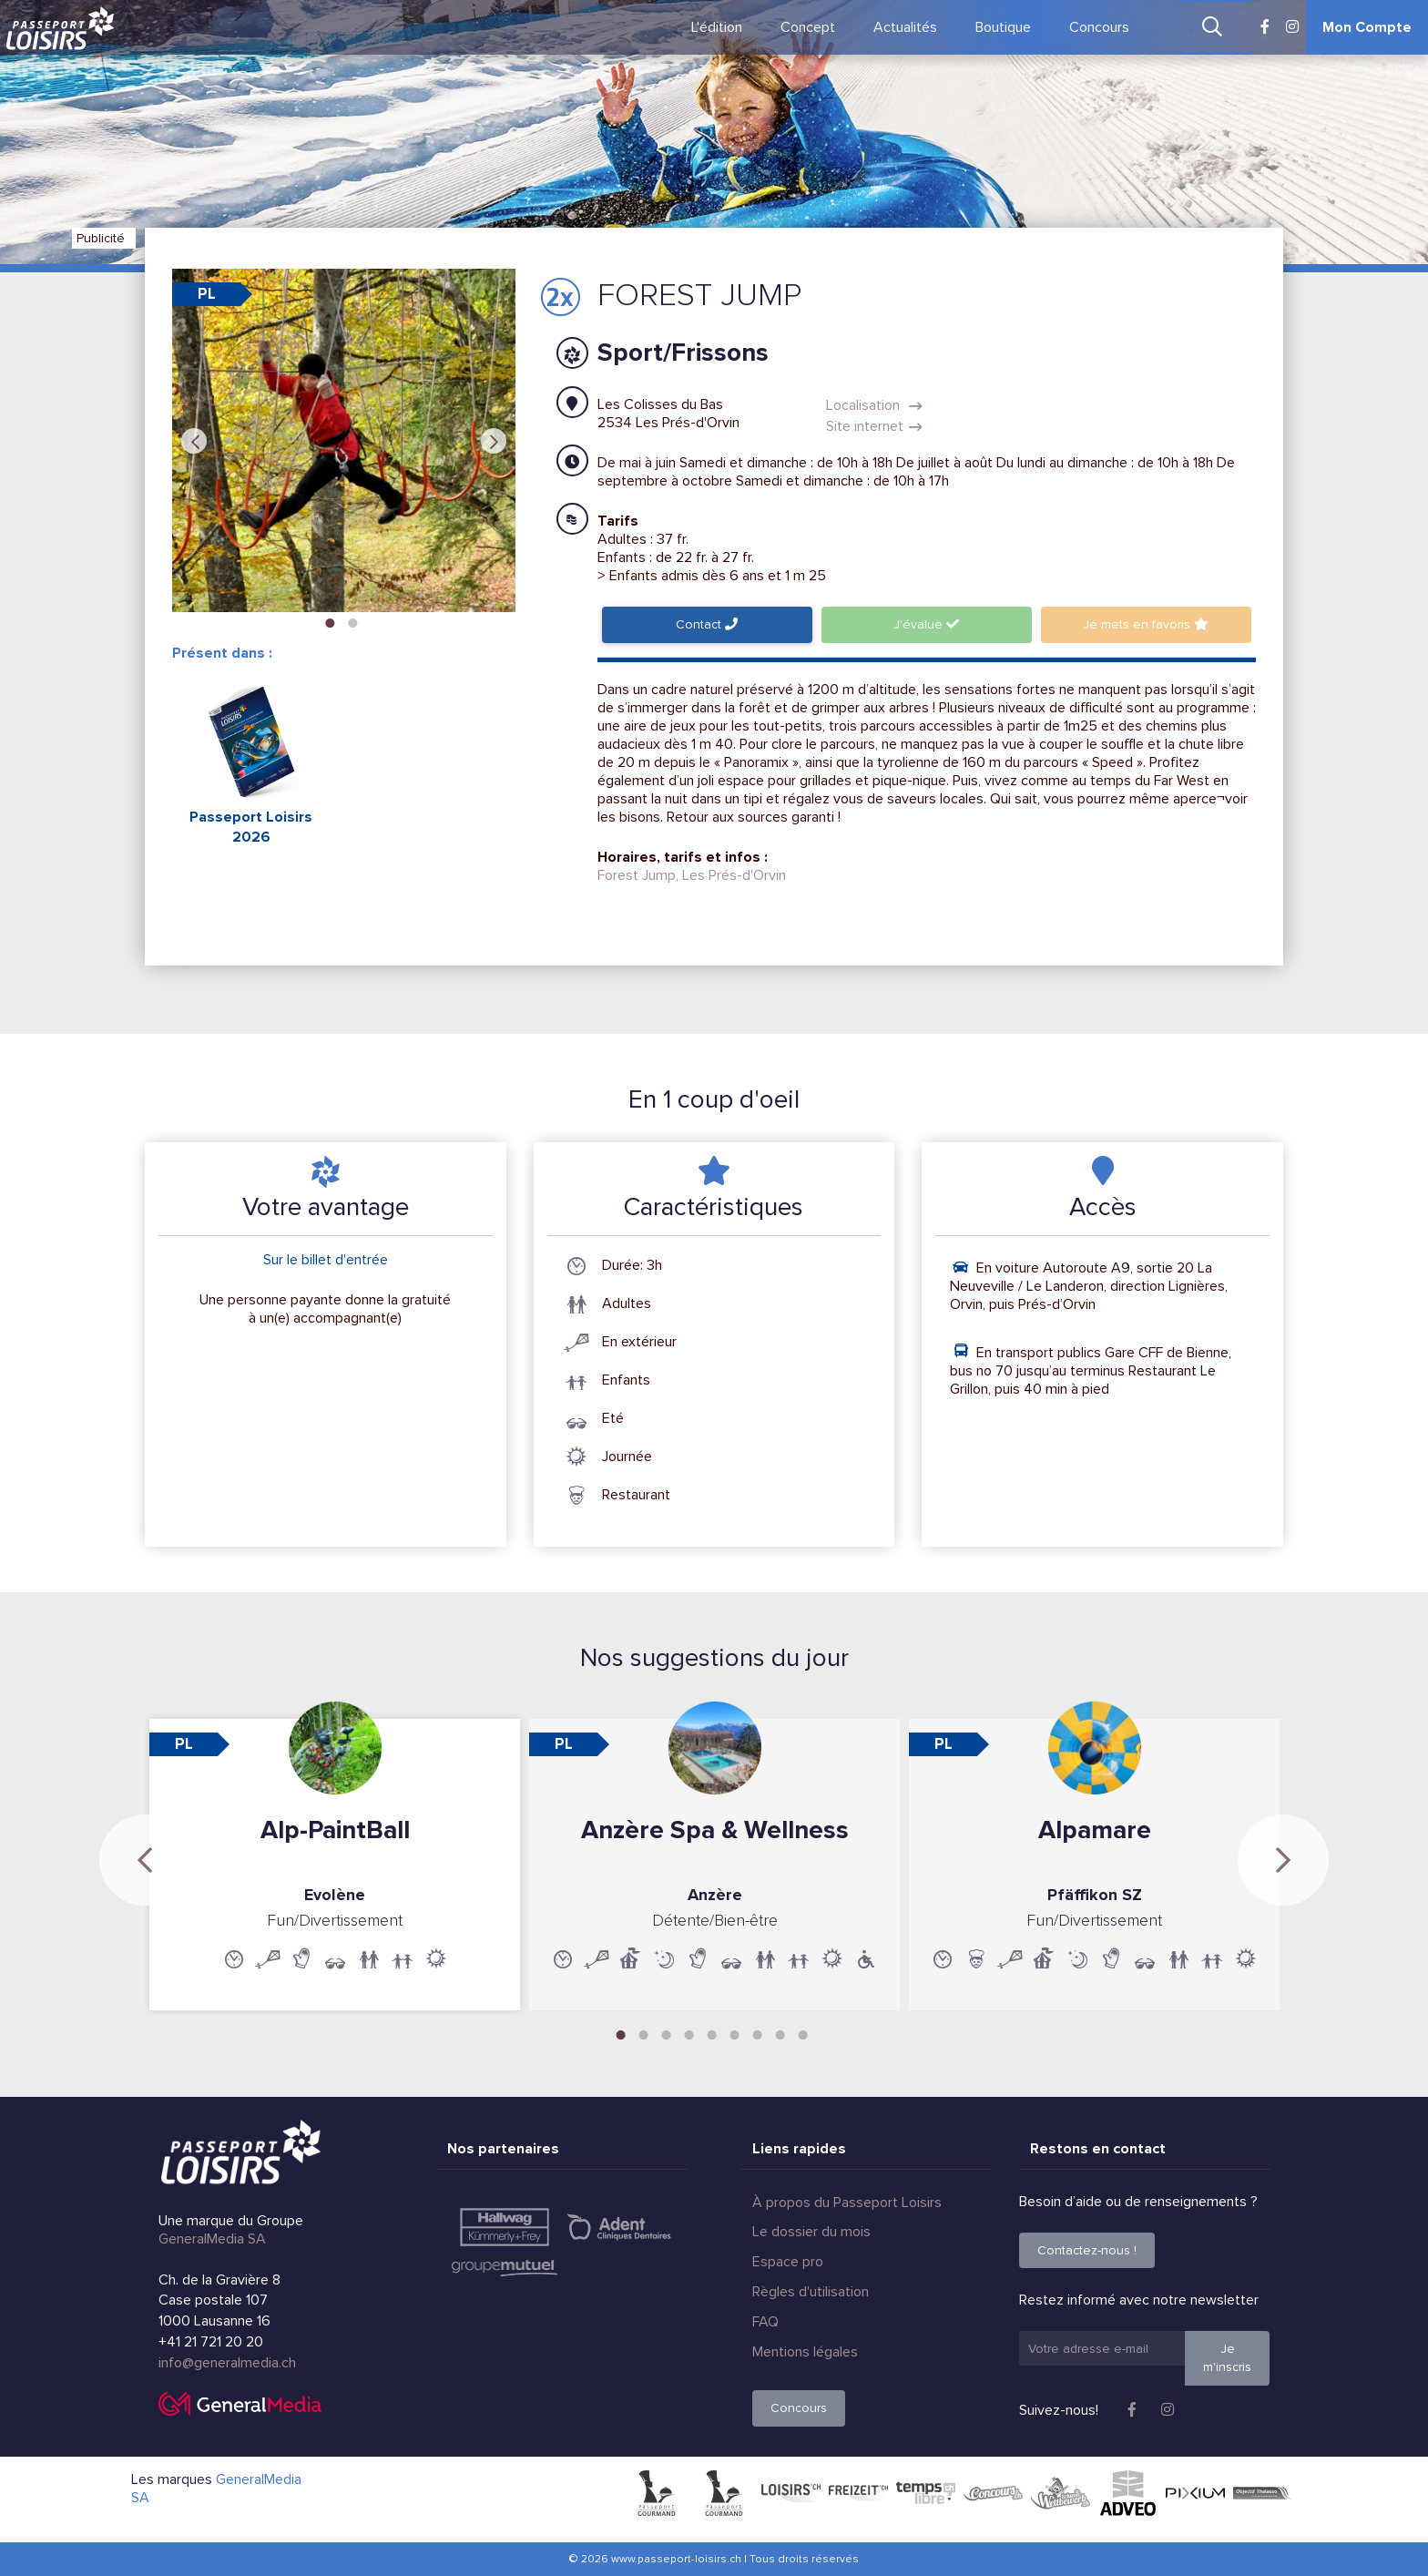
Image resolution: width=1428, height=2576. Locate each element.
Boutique (1003, 27)
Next (493, 441)
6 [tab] (735, 2033)
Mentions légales (805, 2352)
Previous (194, 441)
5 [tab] (712, 2033)
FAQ (765, 2322)
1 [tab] (330, 621)
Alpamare (1094, 1829)
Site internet (874, 426)
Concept (807, 27)
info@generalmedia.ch (227, 2363)
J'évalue (926, 624)
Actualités (905, 27)
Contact (707, 624)
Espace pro (787, 2262)
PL (207, 293)
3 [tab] (667, 2033)
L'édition (716, 27)
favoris (1146, 624)
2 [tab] (352, 621)
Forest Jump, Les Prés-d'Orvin (691, 875)
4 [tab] (689, 2033)
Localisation (874, 405)
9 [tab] (803, 2033)
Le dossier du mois (811, 2232)
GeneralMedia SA (212, 2239)
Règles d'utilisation (810, 2292)
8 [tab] (780, 2033)
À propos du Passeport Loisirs (847, 2202)
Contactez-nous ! (1087, 2250)
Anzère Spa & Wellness (715, 1829)
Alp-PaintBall (335, 1829)
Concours (1099, 27)
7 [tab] (758, 2033)
